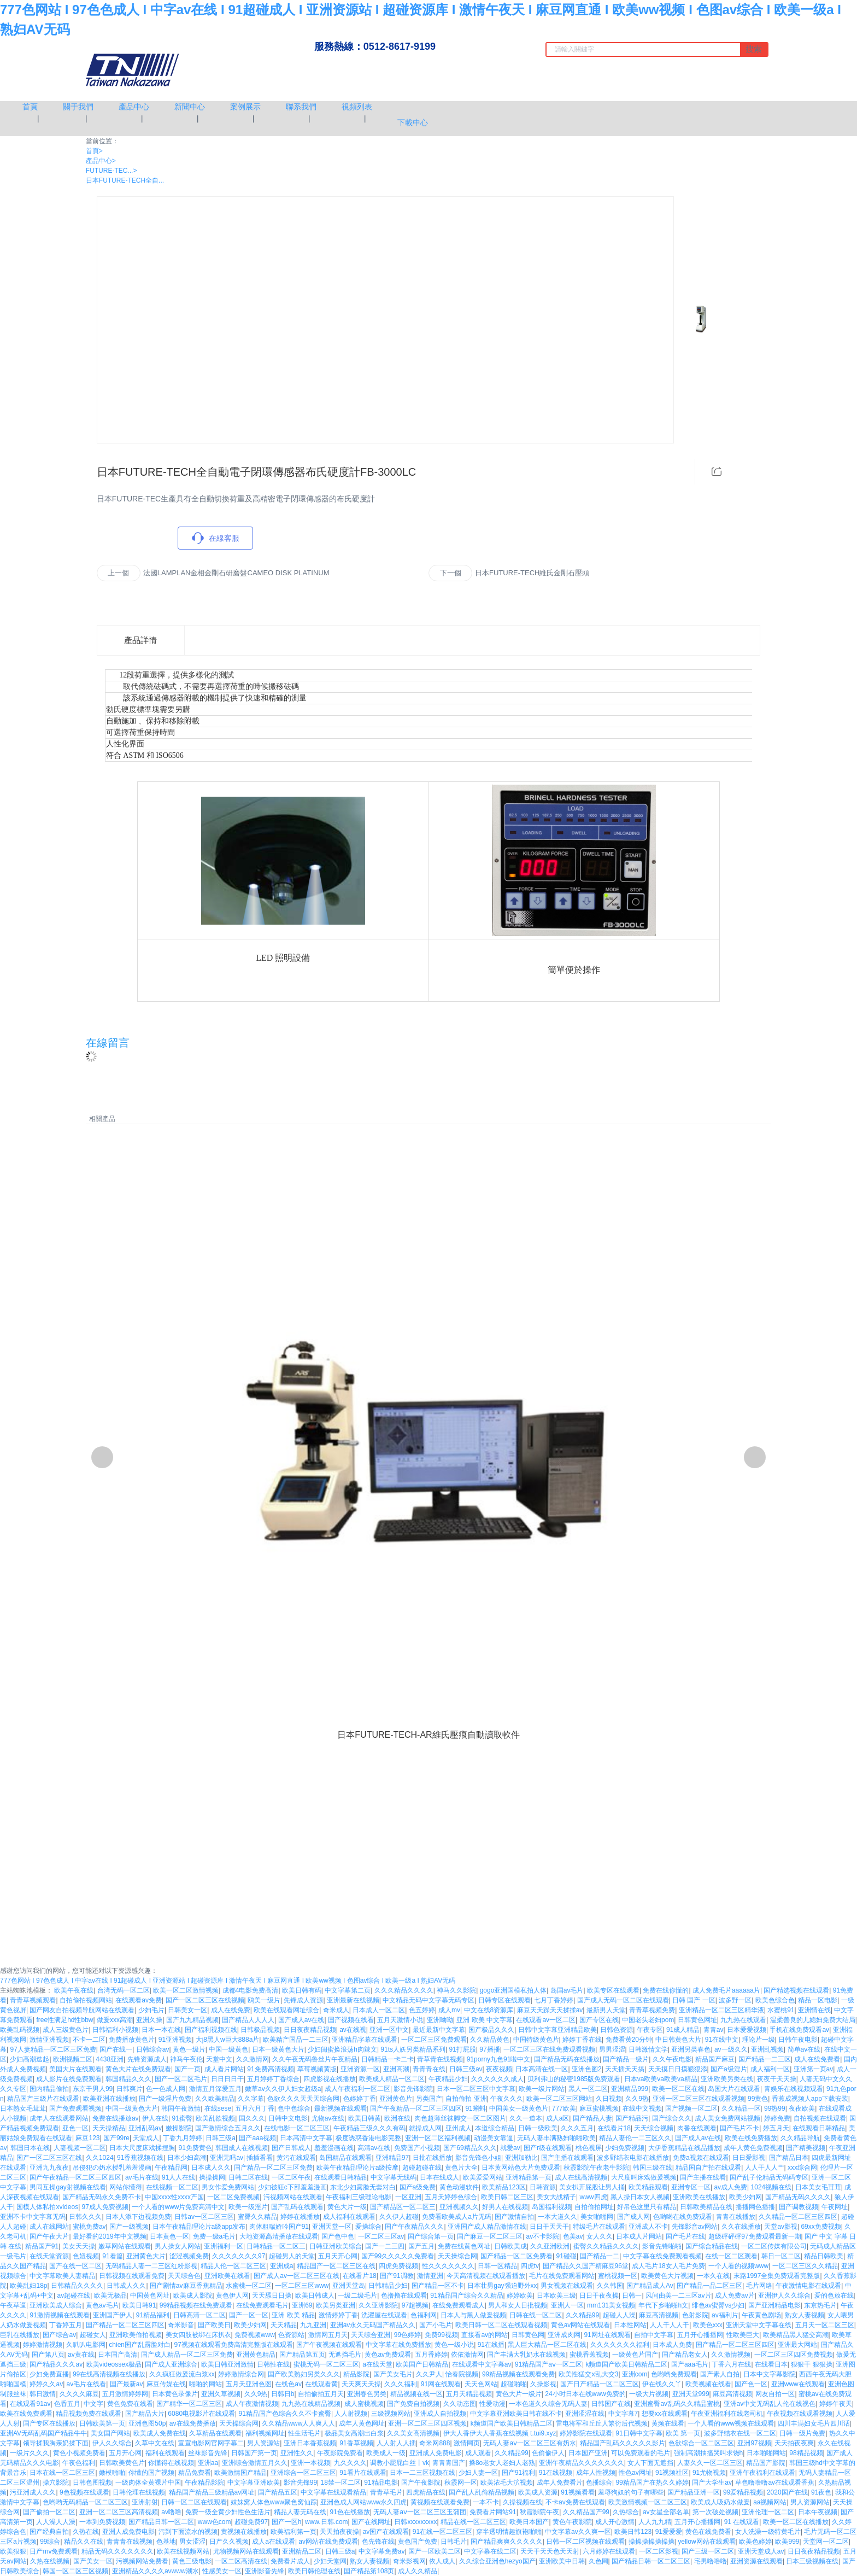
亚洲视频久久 (459, 2207)
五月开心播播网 (700, 2335)
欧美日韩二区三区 (507, 2197)
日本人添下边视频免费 (138, 2217)
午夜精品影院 (204, 2482)
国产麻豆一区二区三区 (490, 2236)
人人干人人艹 (764, 2167)
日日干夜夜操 (599, 2295)
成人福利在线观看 (349, 2217)
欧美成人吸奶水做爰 (720, 2502)
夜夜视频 (499, 2069)
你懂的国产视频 (151, 2472)
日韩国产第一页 (254, 2453)
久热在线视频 (49, 2561)
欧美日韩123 (632, 2532)
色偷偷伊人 (548, 2453)
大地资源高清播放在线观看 (278, 2236)
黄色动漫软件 (459, 2187)
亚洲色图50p (147, 2423)
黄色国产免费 (417, 2541)
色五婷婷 (422, 2010)
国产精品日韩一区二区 (161, 2522)
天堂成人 (146, 2138)
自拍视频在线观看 (820, 2118)
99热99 (774, 2108)
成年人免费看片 (560, 2482)
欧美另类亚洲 (335, 2305)
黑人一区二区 (588, 2089)
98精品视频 (806, 2453)
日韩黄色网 (528, 2335)
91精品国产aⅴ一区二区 (548, 2364)
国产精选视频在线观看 (796, 1990)
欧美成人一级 (386, 2453)
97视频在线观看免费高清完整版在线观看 (233, 2345)
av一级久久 (731, 2049)
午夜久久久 (506, 2098)
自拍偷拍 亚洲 (465, 2098)
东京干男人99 (93, 2089)
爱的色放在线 (834, 2295)
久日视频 (609, 2098)
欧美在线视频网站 (183, 2551)
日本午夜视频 (817, 2512)
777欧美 (564, 2108)
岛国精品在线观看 (345, 2158)
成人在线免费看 (817, 2059)
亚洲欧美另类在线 (727, 2079)
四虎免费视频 (398, 2266)
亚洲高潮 (396, 2069)
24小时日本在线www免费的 (585, 2394)
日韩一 (632, 2295)
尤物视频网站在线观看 (246, 2551)
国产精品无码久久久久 (798, 2197)
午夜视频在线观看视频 (799, 2413)
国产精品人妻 (592, 2118)
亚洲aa (208, 2463)
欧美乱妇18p (28, 2285)
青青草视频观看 (33, 2000)
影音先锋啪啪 (662, 2246)
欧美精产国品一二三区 (295, 2039)
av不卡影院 (543, 2236)
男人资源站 (263, 2443)
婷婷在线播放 (300, 2217)
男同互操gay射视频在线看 (67, 2187)
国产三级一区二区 (708, 2551)
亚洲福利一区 (223, 2246)
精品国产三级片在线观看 (43, 2098)
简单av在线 (804, 2049)
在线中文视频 (642, 2108)
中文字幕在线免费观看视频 (662, 2256)
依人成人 (442, 2561)
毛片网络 (759, 2285)
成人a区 (558, 2118)
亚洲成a (282, 2266)
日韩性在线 (273, 2364)
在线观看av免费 (138, 2000)
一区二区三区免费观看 (434, 2039)
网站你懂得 (125, 2187)
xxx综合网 (802, 2167)
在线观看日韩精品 (819, 2128)
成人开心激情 (615, 2522)
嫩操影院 (179, 2128)
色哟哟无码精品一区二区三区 (85, 2502)
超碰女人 (93, 2335)
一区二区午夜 (291, 2177)
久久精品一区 (741, 2108)
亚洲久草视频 (220, 2394)
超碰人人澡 (619, 2315)
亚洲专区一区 (691, 2187)
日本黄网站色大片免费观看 (521, 2167)
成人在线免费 (230, 2010)
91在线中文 (721, 2039)
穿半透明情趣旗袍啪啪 (509, 2532)
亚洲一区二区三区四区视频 (427, 2423)
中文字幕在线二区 (490, 2551)
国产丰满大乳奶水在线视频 (526, 2354)
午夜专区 (650, 2030)
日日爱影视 (748, 2158)
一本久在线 (713, 2276)
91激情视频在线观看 (59, 2315)
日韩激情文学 (648, 2049)
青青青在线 (429, 2069)
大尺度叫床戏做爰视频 (644, 2177)
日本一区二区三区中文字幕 (476, 2089)
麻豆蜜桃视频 (599, 2108)
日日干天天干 (549, 2226)
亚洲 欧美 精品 (293, 2315)
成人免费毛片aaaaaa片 (726, 1990)
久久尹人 (429, 2374)
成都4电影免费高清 (250, 1990)
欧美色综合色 (775, 2000)
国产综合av (59, 2335)
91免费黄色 (195, 2148)
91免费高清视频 (270, 2069)
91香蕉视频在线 (140, 2158)
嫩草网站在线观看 (124, 2246)
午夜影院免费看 (340, 2453)
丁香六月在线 (731, 2364)
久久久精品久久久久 (403, 1990)
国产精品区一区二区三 (403, 2207)
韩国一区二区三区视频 (75, 2571)
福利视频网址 (265, 2433)
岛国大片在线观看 (734, 2089)
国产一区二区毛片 (181, 2079)
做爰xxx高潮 (115, 2020)
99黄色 (758, 2098)
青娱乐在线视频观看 (793, 2089)
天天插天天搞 (624, 2069)
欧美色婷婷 (755, 2541)
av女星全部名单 (666, 2512)
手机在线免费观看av (799, 2030)
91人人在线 (178, 2177)
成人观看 (478, 2453)
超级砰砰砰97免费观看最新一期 (754, 2236)
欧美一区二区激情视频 (186, 1990)
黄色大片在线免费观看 (138, 2069)
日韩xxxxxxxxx (415, 2522)
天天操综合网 (457, 2256)
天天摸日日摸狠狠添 (677, 2069)
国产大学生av (712, 2482)
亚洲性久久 (296, 2453)
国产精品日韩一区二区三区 (651, 2561)
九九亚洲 (313, 2325)
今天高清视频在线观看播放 (486, 2276)
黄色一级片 (189, 2049)
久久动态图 (459, 2404)
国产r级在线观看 (548, 2148)
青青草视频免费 (652, 2010)
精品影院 (356, 2374)
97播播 (489, 2049)
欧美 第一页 (683, 2433)
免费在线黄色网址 (464, 2246)
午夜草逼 (13, 2305)
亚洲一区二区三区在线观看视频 (698, 2098)
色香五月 (67, 2404)
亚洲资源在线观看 (756, 2561)
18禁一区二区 (341, 2482)
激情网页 (467, 2443)
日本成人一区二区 (379, 2010)
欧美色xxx (708, 2325)
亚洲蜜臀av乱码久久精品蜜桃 (677, 2404)
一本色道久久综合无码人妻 (548, 2404)
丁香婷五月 (65, 2325)
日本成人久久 (211, 2167)
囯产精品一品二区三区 (709, 2285)
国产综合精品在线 (711, 2246)
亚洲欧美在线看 (227, 2276)
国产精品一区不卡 (438, 2285)
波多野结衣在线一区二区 (740, 2433)
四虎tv (530, 2266)
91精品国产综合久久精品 (466, 2295)
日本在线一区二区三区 (62, 2472)
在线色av (288, 2384)
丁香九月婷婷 (182, 2138)
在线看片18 (614, 2128)
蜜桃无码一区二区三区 (326, 2364)
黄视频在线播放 (244, 2532)
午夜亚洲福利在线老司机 (727, 2413)
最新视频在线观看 (340, 2108)
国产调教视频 (798, 2207)
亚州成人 (458, 2128)
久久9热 (637, 2098)
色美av (573, 2236)
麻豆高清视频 (658, 2315)
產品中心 (101, 161)
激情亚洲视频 (49, 2039)
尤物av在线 (328, 2118)
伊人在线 (155, 2118)
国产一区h (287, 2522)
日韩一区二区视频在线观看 (585, 2541)
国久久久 (252, 2118)
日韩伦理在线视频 (139, 2492)
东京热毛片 (820, 2305)
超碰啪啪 (514, 2384)
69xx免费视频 (821, 2226)
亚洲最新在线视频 (353, 2000)
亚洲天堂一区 (331, 2226)
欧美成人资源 (537, 2492)
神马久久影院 (456, 1990)
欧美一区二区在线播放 (796, 2522)
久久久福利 (400, 2384)
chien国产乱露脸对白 (140, 2345)
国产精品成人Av (649, 2285)
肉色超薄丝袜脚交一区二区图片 (460, 2118)
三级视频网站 (390, 2413)
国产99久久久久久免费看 (397, 2256)
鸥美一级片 (264, 2000)
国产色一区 (751, 2384)
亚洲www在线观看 (798, 2384)
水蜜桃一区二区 (249, 2285)
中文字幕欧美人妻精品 (62, 2276)
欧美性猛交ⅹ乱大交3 (589, 2374)
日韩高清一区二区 (199, 2315)
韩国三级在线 (652, 2167)
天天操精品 (108, 2128)
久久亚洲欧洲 (550, 2246)
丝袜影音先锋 (207, 2453)
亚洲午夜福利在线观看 (762, 2472)
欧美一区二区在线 (678, 2089)
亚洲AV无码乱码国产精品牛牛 (43, 2433)
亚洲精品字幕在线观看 (364, 2039)
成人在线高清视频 (581, 2177)
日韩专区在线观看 (504, 2000)
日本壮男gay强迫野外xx (502, 2285)
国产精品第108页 (369, 2571)
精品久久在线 (83, 2541)
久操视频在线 (522, 2502)
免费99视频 (441, 2335)
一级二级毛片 (357, 2295)
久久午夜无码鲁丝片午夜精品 (314, 2059)
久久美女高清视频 (413, 2433)
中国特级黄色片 (536, 2039)
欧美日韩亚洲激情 (227, 2364)
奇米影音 (181, 2325)
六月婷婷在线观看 (609, 2551)
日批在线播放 (432, 2158)
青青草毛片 (386, 2492)
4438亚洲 (110, 2059)
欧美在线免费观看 (26, 2413)
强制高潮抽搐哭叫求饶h (708, 2453)
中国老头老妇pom (648, 2020)
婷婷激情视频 (42, 2345)
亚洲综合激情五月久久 (254, 2463)
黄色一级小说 (454, 2345)
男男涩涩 (612, 2049)
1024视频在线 (771, 2187)
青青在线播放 (735, 2217)
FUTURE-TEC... (111, 170)
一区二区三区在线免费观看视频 (549, 2049)
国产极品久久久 (491, 2030)
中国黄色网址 (149, 2295)
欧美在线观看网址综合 (286, 2010)
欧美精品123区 (504, 2187)
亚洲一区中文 (389, 2030)
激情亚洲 (430, 2276)
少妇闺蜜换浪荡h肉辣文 (342, 2049)
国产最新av (126, 2384)
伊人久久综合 (112, 2443)
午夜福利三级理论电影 (358, 2197)
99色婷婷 (407, 2335)
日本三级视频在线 (812, 2561)
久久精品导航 (800, 2138)
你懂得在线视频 (171, 2463)
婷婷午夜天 (835, 2404)
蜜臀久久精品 (257, 2217)
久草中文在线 (154, 2443)
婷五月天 (776, 2128)
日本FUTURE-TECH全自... (125, 180)
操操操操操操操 (651, 2541)
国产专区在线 (599, 2020)
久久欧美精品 (214, 2098)
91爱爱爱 (668, 2532)
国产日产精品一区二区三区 (599, 2384)
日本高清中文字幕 (306, 2138)
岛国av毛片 (567, 1990)
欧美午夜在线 (73, 1990)
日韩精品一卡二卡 (387, 2059)
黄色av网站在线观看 (581, 2325)
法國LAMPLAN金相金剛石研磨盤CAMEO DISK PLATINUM (236, 573)
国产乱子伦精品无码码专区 (769, 2177)
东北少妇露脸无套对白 (363, 2187)
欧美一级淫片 (248, 2207)
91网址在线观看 (607, 2335)
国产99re (116, 2138)
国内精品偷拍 (49, 2089)
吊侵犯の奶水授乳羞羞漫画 (112, 2167)
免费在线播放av (115, 2118)
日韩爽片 (129, 2089)
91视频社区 (672, 2472)
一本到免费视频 (102, 2522)
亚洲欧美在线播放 (699, 2197)
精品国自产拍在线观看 (708, 2167)
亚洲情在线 (814, 2010)
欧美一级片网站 (542, 2089)
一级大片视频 (648, 2394)
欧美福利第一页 (293, 2532)
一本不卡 (486, 2502)
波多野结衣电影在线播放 (633, 2158)
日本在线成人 (439, 2177)
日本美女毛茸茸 (818, 2187)
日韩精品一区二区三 (276, 2246)
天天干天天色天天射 (549, 2551)
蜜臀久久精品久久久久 (606, 2246)
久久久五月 (577, 2128)
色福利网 (423, 2315)
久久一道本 (525, 2118)
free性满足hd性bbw (64, 2020)
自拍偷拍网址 (594, 2207)
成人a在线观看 (273, 2541)
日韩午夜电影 (798, 2039)
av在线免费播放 (192, 2423)
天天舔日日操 (271, 2295)
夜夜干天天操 (776, 2079)
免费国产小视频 (417, 2148)
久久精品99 (582, 2315)
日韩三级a (221, 2138)
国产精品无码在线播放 (567, 2059)
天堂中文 (219, 2059)
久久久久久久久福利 (619, 2345)
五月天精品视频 (469, 2394)
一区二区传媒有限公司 (774, 2246)
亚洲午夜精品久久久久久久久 (581, 2463)
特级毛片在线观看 (599, 2226)
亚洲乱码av (145, 2128)
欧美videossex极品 (114, 2364)
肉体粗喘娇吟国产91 (279, 2226)
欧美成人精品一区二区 (392, 2079)
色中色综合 (294, 2108)
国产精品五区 (277, 2492)
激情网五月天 (328, 2335)
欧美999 (787, 2541)
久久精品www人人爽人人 (298, 2423)
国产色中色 (337, 2236)
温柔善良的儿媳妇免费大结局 (812, 2020)
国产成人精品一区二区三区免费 (187, 2354)
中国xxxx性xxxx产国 (174, 2197)
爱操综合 (368, 2226)
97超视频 (415, 2305)
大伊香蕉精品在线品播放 (684, 2148)
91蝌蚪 (475, 2108)
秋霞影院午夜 (539, 2512)
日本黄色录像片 (175, 2394)
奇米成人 (336, 2010)
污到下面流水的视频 (188, 2532)
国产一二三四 (384, 2246)
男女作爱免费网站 (228, 2187)
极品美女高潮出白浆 (354, 2433)
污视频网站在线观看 (292, 2197)
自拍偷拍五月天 (321, 2394)
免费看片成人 (290, 2561)
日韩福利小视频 (115, 2030)
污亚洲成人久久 (33, 2492)
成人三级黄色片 (66, 2030)
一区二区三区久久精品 (805, 2266)
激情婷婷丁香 (338, 2315)
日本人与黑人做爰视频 (473, 2315)
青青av (713, 2030)
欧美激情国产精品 (240, 2472)
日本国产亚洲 (588, 2453)
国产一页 (187, 2069)
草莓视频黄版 (317, 2069)
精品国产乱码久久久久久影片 (622, 2443)
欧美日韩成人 (314, 2295)
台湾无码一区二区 (123, 1990)
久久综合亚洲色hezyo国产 (497, 2561)
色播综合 (599, 2482)
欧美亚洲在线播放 (109, 2098)
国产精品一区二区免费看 (516, 2256)
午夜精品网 (171, 2167)
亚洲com (635, 2374)
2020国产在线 (787, 2492)
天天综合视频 (653, 2128)
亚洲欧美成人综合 (56, 2305)
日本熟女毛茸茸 (23, 2108)
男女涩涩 (192, 2541)
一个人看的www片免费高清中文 (178, 2207)
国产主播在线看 (703, 2177)
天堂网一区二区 (826, 2541)
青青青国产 (448, 2463)
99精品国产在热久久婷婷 (651, 2482)
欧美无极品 (110, 2295)
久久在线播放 (741, 2226)
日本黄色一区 (169, 2236)
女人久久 (599, 2236)
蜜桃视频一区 (617, 2276)
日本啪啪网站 (766, 2453)
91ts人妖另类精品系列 (412, 2049)
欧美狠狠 (13, 2551)
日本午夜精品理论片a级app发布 (199, 2226)
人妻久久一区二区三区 (710, 2463)
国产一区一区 (248, 2315)
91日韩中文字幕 (638, 2433)
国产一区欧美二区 (434, 2551)
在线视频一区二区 (172, 2187)
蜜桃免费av (89, 2226)
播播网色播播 (755, 2207)
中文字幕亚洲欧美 (253, 2482)
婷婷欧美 (520, 2295)
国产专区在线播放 (49, 2423)
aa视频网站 (769, 2502)
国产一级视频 (129, 2226)
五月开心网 (125, 2453)
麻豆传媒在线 (166, 2384)
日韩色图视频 (92, 2482)
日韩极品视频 (260, 2030)
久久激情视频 (730, 2354)
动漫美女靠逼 (493, 2138)
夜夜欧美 (802, 2108)
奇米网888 (434, 2443)
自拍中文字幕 (653, 2335)
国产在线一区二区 (75, 2266)
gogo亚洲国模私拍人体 (513, 1990)
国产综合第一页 (431, 2236)
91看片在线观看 (362, 2472)
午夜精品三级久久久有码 (369, 2128)
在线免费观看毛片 (262, 2305)
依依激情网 (467, 2354)
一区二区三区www (301, 2285)
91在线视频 (555, 2472)
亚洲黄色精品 (255, 2354)
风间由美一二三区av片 (678, 2295)
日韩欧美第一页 (102, 2423)
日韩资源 (543, 2187)
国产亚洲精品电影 (774, 2305)
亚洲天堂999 (690, 2394)
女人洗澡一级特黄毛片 (768, 2532)
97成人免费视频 (105, 2207)
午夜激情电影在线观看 (808, 2285)
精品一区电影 (817, 2000)
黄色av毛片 (102, 2305)
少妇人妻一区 (478, 2472)
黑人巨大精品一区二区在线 (547, 2345)
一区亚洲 (408, 2197)
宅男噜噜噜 (710, 2561)
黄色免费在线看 (130, 2404)
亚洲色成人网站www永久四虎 (363, 2502)
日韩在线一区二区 (535, 2315)
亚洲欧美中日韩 (562, 2561)
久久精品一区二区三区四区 (798, 2217)
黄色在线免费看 (708, 2532)
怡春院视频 (461, 2374)
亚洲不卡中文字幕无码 (33, 2217)
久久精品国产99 (586, 2512)
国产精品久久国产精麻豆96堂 (586, 2266)
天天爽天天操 (361, 2384)
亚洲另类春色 (691, 2049)
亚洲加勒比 (521, 2158)
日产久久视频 (229, 2541)
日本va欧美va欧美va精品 (660, 2079)
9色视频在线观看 (84, 2492)
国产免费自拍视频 (413, 2404)
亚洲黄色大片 (146, 2256)
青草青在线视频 (440, 2059)
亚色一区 (75, 2128)
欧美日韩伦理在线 (314, 2571)
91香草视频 (356, 2443)
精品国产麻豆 (715, 2059)
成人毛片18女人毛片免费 (668, 2266)
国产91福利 (518, 2472)
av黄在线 (81, 2354)
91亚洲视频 (175, 2039)
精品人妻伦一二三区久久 (635, 2138)
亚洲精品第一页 (528, 2177)
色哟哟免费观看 (674, 2374)
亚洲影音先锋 (264, 2571)
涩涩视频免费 (189, 2256)
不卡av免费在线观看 (575, 2502)
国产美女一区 (93, 2561)
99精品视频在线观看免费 (518, 2374)
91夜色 (821, 2492)
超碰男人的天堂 (292, 2256)
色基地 (166, 2541)
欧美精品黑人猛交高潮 (796, 2335)
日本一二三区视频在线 (422, 2472)
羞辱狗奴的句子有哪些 (631, 2492)
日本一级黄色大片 (278, 2049)
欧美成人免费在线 (159, 2433)
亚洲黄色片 (395, 2098)
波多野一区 (735, 2000)
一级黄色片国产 (635, 2354)
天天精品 (284, 2325)
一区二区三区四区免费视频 (793, 2354)
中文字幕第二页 (348, 1990)
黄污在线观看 (296, 2158)
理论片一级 (758, 2039)
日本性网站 (630, 2325)
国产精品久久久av (56, 2364)
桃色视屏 (589, 2148)
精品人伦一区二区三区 (233, 2266)
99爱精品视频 (743, 2492)
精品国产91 (41, 2246)
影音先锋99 (300, 2482)
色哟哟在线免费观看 (682, 2217)
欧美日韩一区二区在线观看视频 (501, 2325)
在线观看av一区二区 (546, 2020)
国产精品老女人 (685, 2354)
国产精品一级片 (626, 2059)
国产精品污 (631, 2118)
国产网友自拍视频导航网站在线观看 (82, 2010)
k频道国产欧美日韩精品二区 (626, 2364)
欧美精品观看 (648, 2187)
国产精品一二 (599, 2256)
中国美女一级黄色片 (518, 2108)
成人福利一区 (770, 2069)
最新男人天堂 (606, 2010)
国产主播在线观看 (567, 2158)
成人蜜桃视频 (364, 2404)
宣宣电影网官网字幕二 (211, 2443)
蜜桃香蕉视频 (589, 2354)
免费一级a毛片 (214, 2236)
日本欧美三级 (556, 2295)
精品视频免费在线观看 (88, 2413)
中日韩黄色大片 (678, 2039)
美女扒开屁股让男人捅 (592, 2187)
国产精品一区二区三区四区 (125, 2325)
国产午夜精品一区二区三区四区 (416, 2108)
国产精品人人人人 (248, 2020)
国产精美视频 (805, 2148)
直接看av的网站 (484, 2335)
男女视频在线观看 (567, 2285)
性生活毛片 (304, 2433)
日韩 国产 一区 (693, 2000)
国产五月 (421, 2246)
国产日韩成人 (291, 2148)
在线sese (217, 2108)
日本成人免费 (672, 2345)
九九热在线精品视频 (311, 2404)
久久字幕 (251, 2098)
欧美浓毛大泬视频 (506, 2482)
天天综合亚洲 (370, 2335)
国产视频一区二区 (691, 2108)
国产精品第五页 (302, 2354)
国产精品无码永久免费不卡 (101, 2197)
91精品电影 (380, 2482)
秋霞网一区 (460, 2482)
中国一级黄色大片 (131, 2108)
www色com (214, 2522)
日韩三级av (466, 2069)
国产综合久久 (671, 2118)
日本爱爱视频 (746, 2030)
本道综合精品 (494, 2128)
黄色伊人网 (232, 2295)
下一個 (450, 573)
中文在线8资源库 (489, 2010)
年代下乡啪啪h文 (663, 2305)
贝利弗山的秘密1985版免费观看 (574, 2079)
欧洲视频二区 (72, 2059)
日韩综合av (152, 2049)
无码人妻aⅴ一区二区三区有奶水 (529, 2443)
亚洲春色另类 (366, 2394)
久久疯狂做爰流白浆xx (182, 2374)
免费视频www (254, 2335)
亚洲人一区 (567, 2305)
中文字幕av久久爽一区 (578, 2532)
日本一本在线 (161, 2030)
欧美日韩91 (139, 2305)
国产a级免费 (418, 2187)
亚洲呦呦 (440, 2020)
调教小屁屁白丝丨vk (399, 2463)
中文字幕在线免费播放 (398, 2345)
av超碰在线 (73, 2295)
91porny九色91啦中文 (499, 2059)
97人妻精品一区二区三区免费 (53, 2049)
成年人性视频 (595, 2472)
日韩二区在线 (248, 2177)
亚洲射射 (145, 2502)
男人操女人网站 (178, 2246)
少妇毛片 (151, 2010)
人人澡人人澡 (55, 2522)
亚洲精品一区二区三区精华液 (721, 2010)
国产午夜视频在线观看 (329, 2345)
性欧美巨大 (742, 2335)
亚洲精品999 (629, 2089)
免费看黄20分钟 (629, 2039)
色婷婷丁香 (359, 2098)
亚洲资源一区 (360, 2069)
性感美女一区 (222, 2571)
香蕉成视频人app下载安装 (810, 2098)
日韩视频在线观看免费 (132, 2276)
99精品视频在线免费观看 (196, 2305)
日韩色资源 (616, 2030)
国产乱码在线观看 (297, 2207)
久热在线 (86, 2532)
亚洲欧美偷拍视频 (135, 2335)
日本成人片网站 (639, 2236)
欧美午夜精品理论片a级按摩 (357, 2167)
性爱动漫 (492, 2404)
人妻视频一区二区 (80, 2148)
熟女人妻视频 (804, 2315)
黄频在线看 (667, 2423)
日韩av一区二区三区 (204, 2217)
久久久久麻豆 (79, 2394)
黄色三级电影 (192, 2561)
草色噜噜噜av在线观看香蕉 (774, 2482)
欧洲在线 (397, 2118)
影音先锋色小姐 (478, 2158)
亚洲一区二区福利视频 (438, 2138)
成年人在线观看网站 (59, 2118)
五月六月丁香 (254, 2108)
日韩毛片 (454, 2541)
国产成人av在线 (301, 2020)
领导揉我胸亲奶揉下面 (56, 2443)
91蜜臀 (182, 2118)
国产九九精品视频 (192, 2020)
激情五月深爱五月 (215, 2089)
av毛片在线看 (87, 2384)
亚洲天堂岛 (348, 2285)
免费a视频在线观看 (701, 2158)
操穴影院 (56, 2482)
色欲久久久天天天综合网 (303, 2098)
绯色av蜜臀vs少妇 (718, 2305)
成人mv (449, 2010)
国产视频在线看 (351, 2020)
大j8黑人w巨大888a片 (228, 2039)
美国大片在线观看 (75, 2069)
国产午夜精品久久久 (414, 2226)
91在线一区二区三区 (442, 2532)
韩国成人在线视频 (241, 2148)
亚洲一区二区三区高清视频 (118, 2512)
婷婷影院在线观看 (586, 2433)
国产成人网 (633, 2217)
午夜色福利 (78, 2463)
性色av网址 (635, 2472)
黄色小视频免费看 (79, 2453)
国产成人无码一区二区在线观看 (623, 2000)
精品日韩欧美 (823, 2256)
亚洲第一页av (813, 2069)
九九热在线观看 (743, 2020)
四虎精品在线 (425, 2492)
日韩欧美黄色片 (122, 2463)
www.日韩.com (326, 2522)
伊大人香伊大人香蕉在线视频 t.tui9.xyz (499, 2433)
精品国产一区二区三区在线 (336, 2266)
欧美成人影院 (193, 2295)
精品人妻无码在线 (300, 2512)
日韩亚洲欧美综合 (335, 2246)
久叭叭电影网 (85, 2345)
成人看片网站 (224, 2069)
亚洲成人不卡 (648, 2226)
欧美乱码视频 (19, 2030)
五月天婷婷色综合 (451, 2197)
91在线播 (491, 2345)
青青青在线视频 (129, 2541)
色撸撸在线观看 (404, 2295)
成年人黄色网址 (362, 2423)
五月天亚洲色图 (249, 2384)
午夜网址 (834, 2207)
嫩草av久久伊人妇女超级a (283, 2089)
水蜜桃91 (780, 2010)
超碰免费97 (251, 2522)
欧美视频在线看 (708, 2384)
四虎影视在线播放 (329, 2079)
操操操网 (212, 2177)
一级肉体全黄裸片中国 (148, 2482)
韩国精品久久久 (128, 2079)
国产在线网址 (371, 2522)
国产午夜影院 (421, 2482)
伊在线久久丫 (662, 2384)
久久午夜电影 (672, 2059)
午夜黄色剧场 (761, 2315)
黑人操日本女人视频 (640, 2197)
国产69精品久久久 (469, 2148)
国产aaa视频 (257, 2138)
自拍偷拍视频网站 (86, 2000)
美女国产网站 (110, 2433)
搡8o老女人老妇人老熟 (502, 2463)
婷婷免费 (777, 2118)
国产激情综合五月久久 (228, 2128)
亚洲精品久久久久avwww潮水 (155, 2571)
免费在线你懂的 (666, 1990)
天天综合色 (184, 2276)
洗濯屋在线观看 (384, 2315)
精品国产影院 (765, 2463)
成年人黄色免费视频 (753, 2148)
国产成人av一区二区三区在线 (296, 2276)
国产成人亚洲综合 (171, 2364)
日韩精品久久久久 (77, 2285)
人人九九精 (654, 2522)
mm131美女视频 (611, 2305)
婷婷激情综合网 (241, 2374)
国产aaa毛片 (689, 2364)
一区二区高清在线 (241, 2561)
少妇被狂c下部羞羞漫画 (292, 2187)
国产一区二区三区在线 (49, 2158)
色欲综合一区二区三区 (701, 2443)
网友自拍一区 (775, 2394)
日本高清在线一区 (541, 2069)
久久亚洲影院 (378, 2305)
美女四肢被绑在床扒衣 (198, 2335)
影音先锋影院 (413, 2089)
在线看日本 (771, 2364)
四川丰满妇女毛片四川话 (814, 2423)
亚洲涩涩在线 (584, 2413)
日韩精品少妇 (388, 2285)
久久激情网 (252, 2059)
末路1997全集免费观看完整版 (776, 2276)
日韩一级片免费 (802, 2433)
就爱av (510, 2148)
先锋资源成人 (147, 2059)
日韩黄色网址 (697, 2020)
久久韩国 (610, 2285)
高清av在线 (374, 2148)
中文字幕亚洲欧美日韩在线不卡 (516, 2413)
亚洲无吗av (226, 2158)
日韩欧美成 (510, 2246)
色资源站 (291, 2335)
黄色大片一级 (347, 2207)
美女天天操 (78, 2246)
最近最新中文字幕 (439, 2030)
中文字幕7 (623, 2413)
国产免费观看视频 (75, 2108)
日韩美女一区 (187, 2010)
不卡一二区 (89, 2039)
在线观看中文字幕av (482, 2364)
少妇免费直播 (49, 2374)
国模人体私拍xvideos (47, 2207)
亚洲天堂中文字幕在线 (758, 2325)
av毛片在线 (142, 2177)
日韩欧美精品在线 (706, 2207)
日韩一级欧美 (537, 2128)
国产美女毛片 (393, 2374)
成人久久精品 (417, 2571)
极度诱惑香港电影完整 (368, 2138)
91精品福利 (152, 2315)
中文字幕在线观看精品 (333, 2492)
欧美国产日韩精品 (422, 2364)
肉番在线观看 (697, 2128)
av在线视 (352, 2030)
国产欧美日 (214, 2325)
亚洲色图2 (587, 2069)
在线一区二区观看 (731, 2256)
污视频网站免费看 (142, 2561)
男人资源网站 (810, 2502)
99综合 (50, 2541)
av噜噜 (171, 2512)
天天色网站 (481, 2384)
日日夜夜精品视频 (310, 2030)
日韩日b (283, 2394)
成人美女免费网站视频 (727, 2118)
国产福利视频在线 (211, 2030)
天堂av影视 (780, 2226)
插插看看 (259, 2158)
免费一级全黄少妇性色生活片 (228, 2512)
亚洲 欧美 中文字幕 (484, 2020)
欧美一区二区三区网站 (559, 2098)
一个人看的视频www (738, 2266)
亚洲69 (302, 2305)
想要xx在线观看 (665, 2413)
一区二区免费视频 (233, 2197)
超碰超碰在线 (422, 2167)
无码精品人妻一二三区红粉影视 (151, 2266)
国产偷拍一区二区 (49, 2512)
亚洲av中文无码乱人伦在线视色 (770, 2404)
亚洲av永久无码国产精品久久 (373, 2325)
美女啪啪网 (596, 2217)
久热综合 (626, 2512)
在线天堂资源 (49, 2256)
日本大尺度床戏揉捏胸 (142, 2148)
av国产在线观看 (386, 2532)
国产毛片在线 (685, 2236)
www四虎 (593, 2197)
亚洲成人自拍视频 (440, 2413)
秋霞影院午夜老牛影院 (596, 2167)
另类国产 (429, 2098)
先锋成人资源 (303, 2000)
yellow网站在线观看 (706, 2541)
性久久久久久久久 (448, 2266)
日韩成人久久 (126, 2285)
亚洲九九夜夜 (49, 2167)
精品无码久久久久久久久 (117, 2551)
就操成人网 (425, 2128)
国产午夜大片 (49, 2236)
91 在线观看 (742, 2522)
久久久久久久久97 (238, 2256)
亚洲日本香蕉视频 (310, 2443)
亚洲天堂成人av (761, 2551)
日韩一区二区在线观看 (194, 2502)
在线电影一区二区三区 (297, 2128)
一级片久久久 (29, 2453)
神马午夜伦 (186, 2059)
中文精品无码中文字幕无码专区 (428, 2000)
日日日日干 (227, 2079)
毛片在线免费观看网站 (562, 2276)
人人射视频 (350, 2413)
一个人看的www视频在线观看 (731, 2423)
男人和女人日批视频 (517, 2305)
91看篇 (112, 2256)
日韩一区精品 (497, 2266)
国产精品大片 (145, 2413)
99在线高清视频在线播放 (109, 2374)
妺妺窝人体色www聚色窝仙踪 (274, 2502)
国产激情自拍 (514, 2217)
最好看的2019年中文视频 (109, 2236)
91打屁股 (462, 2049)
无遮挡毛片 (344, 2354)
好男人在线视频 (505, 2207)
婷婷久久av (46, 2384)
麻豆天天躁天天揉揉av (550, 2010)
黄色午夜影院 (572, 2522)
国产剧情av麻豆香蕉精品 (186, 2285)
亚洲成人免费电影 (435, 2453)
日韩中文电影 (288, 2118)
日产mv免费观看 (54, 2551)
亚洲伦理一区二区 (768, 2512)
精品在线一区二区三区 (473, 2522)
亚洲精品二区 (301, 2551)
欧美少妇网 (745, 2197)
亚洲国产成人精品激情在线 (487, 2226)
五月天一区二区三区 (824, 2325)
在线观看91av (30, 2404)
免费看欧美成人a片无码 (456, 2217)
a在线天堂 (377, 2364)
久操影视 (543, 2384)
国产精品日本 (788, 2158)
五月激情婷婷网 (125, 2394)
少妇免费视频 (624, 2148)
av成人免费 (730, 2187)
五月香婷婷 (431, 2354)
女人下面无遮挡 (650, 2463)
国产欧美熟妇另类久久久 (304, 2374)
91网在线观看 (441, 2384)
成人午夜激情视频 (252, 2404)
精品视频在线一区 (416, 2394)
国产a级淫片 (729, 2069)
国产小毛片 (435, 2325)
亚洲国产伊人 (112, 2315)
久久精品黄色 (489, 2039)
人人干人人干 (669, 2325)
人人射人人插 (396, 2443)
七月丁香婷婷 (553, 2000)
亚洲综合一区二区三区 (303, 2472)
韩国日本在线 (30, 2148)
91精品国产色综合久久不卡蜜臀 (285, 2413)
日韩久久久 (85, 2217)
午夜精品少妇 (448, 2079)
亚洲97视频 (754, 2443)
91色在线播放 (349, 2512)
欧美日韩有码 (301, 1990)
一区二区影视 (658, 2551)
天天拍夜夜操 (339, 2532)
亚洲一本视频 (310, 2463)
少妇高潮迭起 (29, 2059)
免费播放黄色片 (132, 2039)
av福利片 (725, 2315)
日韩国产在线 (611, 2404)
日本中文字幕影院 (769, 2374)
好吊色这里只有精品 (646, 2207)
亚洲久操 (149, 2020)
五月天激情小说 (400, 2020)
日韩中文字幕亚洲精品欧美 (557, 2030)
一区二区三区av (381, 2236)
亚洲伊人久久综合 (784, 2295)
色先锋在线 (378, 2541)
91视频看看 (577, 2492)
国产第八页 (48, 2354)
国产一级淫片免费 (165, 2098)
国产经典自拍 (49, 2532)
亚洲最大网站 (797, 2345)
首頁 (94, 151)
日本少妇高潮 (187, 2158)
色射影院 (695, 2315)
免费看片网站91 (492, 2512)
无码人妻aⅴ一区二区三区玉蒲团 (419, 2512)
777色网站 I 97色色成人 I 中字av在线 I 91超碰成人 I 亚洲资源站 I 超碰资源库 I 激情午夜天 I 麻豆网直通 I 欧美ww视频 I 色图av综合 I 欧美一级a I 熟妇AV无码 (227, 1980)
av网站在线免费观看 (328, 2541)
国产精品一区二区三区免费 (273, 2167)
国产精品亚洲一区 (693, 2492)
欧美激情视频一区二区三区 (647, 2502)
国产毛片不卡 (739, 2128)
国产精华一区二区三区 (189, 2404)
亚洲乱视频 (767, 2049)
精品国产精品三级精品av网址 (212, 2492)
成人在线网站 (49, 2226)
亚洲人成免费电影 (128, 2532)
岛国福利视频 (551, 2207)
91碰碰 (566, 2256)
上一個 (118, 573)
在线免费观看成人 (458, 2305)
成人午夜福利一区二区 (357, 2089)
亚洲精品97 (392, 2158)
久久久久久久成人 (497, 2079)
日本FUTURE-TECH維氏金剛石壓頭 (532, 573)
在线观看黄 (321, 2384)
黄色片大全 (461, 2167)
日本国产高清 (117, 2354)
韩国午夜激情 (181, 2108)
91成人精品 (683, 2030)
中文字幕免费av (382, 2551)
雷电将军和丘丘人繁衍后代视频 (602, 2423)
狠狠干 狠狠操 (811, 2364)
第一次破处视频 (715, 2512)
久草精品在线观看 (215, 2433)
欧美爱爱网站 (482, 2177)
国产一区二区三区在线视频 (205, 2000)
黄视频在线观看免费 (439, 2502)
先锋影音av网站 (695, 2226)
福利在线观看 (165, 2453)
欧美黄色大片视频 (667, 2276)
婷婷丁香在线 (582, 2039)
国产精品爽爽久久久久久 (507, 2541)
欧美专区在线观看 (613, 1990)
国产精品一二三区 (764, 2059)
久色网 (598, 2561)
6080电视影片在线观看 (201, 2413)
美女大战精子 (556, 2197)
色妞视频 (86, 2256)
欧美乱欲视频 (215, 2118)
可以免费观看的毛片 (640, 2453)
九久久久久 (350, 2463)
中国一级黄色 (228, 2049)
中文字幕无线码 (393, 2177)
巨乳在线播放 (19, 2335)
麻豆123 (87, 2138)
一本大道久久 (557, 2217)
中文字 (93, 2404)
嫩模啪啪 (112, 2472)
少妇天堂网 (330, 2561)
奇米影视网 (409, 2561)
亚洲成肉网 (564, 2335)
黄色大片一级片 (519, 2394)
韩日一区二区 (781, 2256)
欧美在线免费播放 (751, 2138)
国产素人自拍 (719, 2374)
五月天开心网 (337, 2256)
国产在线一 (115, 2049)
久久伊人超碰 (399, 2217)
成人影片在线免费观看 (69, 2079)
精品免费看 (194, 2472)
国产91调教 (396, 2276)
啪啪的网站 (205, 2384)
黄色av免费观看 (388, 2354)
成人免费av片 (735, 2295)
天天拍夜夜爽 (794, 2443)
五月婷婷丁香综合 (273, 2079)
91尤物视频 (709, 2472)
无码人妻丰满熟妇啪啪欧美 (556, 2138)
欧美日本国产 (529, 2522)
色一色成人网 (165, 2089)
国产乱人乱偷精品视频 (481, 2492)
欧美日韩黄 (364, 2118)
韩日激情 (43, 2394)
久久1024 (100, 2158)
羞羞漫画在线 (334, 2148)
